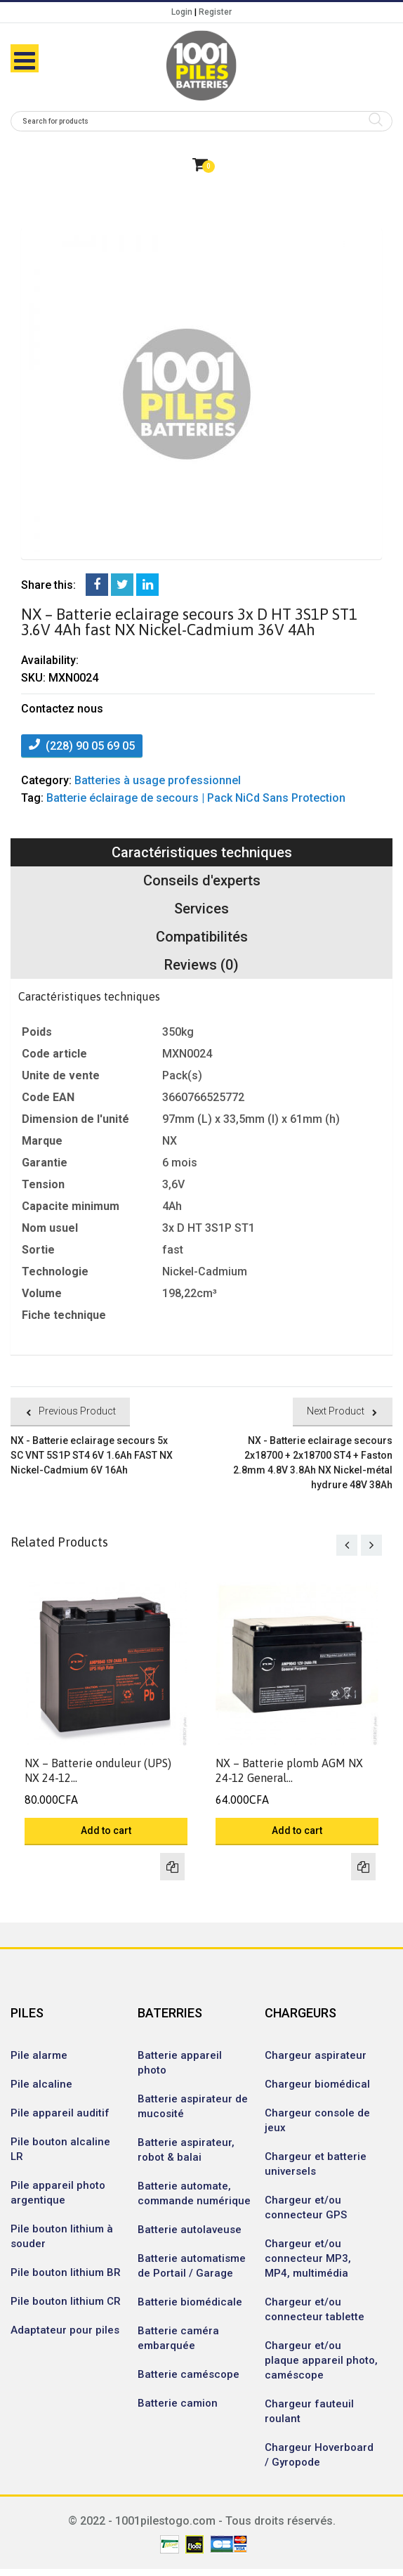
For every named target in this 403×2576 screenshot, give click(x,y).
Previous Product (77, 1411)
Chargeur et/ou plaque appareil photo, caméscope (321, 2360)
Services (201, 908)
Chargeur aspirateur (315, 2055)
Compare (172, 1866)
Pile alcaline (41, 2084)
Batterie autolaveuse (190, 2229)
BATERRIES (170, 2012)
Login (181, 12)
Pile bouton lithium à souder (62, 2236)
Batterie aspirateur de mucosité (193, 2106)
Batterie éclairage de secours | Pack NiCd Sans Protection (195, 798)
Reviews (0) (201, 964)
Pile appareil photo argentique (58, 2192)
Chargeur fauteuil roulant (309, 2411)
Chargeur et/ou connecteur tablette (314, 2309)
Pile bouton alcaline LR (60, 2149)
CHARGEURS (300, 2012)
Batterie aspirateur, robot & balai (186, 2150)
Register (215, 12)
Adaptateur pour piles (65, 2330)
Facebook (97, 584)
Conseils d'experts (201, 880)
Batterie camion (178, 2403)
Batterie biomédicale (190, 2302)
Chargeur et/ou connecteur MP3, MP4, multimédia (308, 2258)
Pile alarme (39, 2055)
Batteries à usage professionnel (157, 780)
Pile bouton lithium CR (66, 2301)
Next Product (335, 1411)
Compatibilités (202, 936)
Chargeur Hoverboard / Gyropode (319, 2454)
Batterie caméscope (188, 2374)
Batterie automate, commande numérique (194, 2193)
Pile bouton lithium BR (66, 2272)
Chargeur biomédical (317, 2084)
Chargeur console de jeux (317, 2120)
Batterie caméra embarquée (178, 2338)
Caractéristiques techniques (202, 852)
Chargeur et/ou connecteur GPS (306, 2207)
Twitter (122, 584)
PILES (27, 2012)
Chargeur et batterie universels (315, 2164)
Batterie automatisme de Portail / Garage (192, 2265)
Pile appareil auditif (60, 2113)
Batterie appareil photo (180, 2062)
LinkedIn (147, 584)
